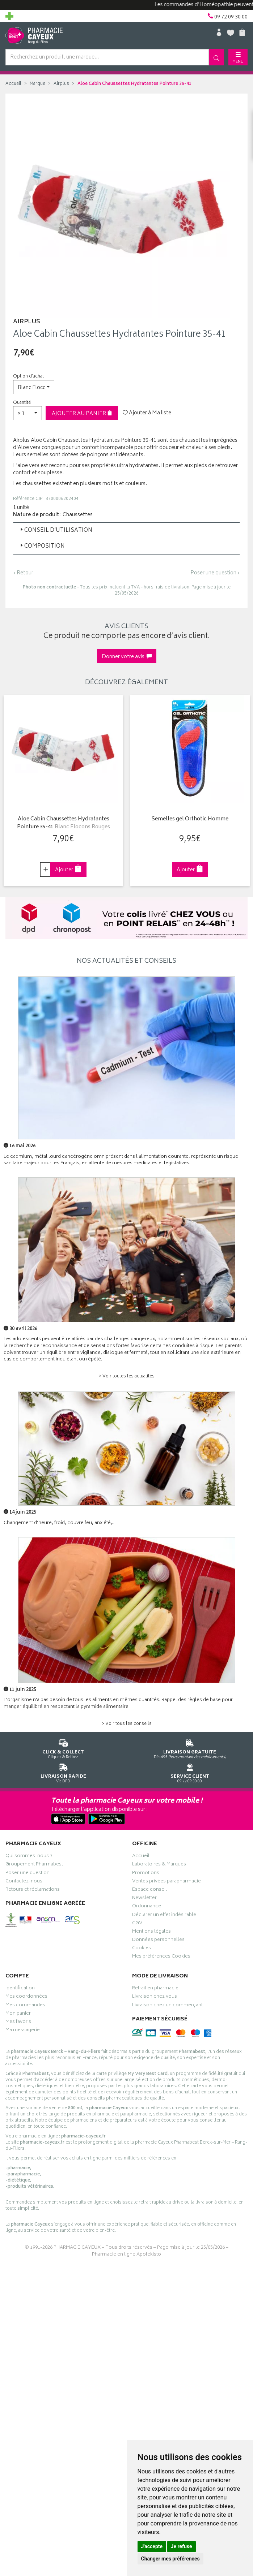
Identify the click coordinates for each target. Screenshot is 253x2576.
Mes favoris (18, 2022)
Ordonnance (146, 1907)
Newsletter (144, 1898)
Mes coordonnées (26, 1997)
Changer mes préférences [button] (170, 2559)
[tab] (126, 530)
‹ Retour (23, 573)
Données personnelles (158, 1940)
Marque (37, 84)
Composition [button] (42, 546)
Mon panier (18, 2014)
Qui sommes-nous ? (28, 1856)
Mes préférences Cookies (161, 1957)
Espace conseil (149, 1890)
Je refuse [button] (181, 2546)
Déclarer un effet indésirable (164, 1915)
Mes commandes (25, 2006)
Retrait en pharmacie (155, 1989)
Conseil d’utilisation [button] (55, 530)
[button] (33, 387)
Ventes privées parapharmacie (166, 1882)
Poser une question (27, 1873)
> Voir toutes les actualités (127, 1376)
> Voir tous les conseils (127, 1724)
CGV (137, 1924)
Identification (20, 1989)
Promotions (145, 1873)
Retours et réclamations (32, 1890)
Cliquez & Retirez (63, 1748)
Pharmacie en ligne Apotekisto (126, 2255)
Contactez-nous (23, 1882)
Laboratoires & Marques (159, 1865)
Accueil (13, 84)
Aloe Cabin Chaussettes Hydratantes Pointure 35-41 (63, 823)
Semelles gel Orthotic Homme (190, 819)
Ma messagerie (22, 2031)
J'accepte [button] (152, 2546)
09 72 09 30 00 (190, 1772)
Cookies (141, 1949)
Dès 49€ (190, 1748)
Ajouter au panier (82, 413)
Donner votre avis (127, 656)
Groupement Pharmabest (34, 1865)
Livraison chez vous (154, 1997)
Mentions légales (151, 1932)
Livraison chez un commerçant (167, 2006)
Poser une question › (215, 573)
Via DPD (63, 1772)
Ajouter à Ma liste (147, 413)
